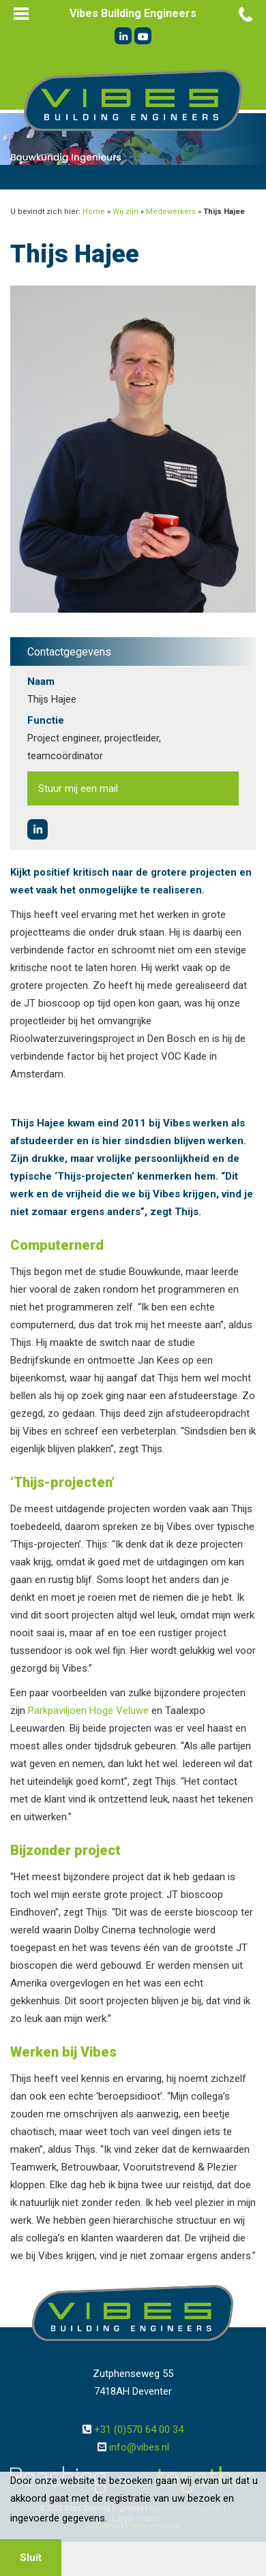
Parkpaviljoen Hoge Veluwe (88, 1710)
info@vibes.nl (139, 2447)
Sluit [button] (31, 2557)
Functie (45, 720)
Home (94, 211)
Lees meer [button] (136, 2518)
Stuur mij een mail (78, 788)
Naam (41, 681)
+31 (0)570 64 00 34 (138, 2429)
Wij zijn (125, 211)
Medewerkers (171, 211)
